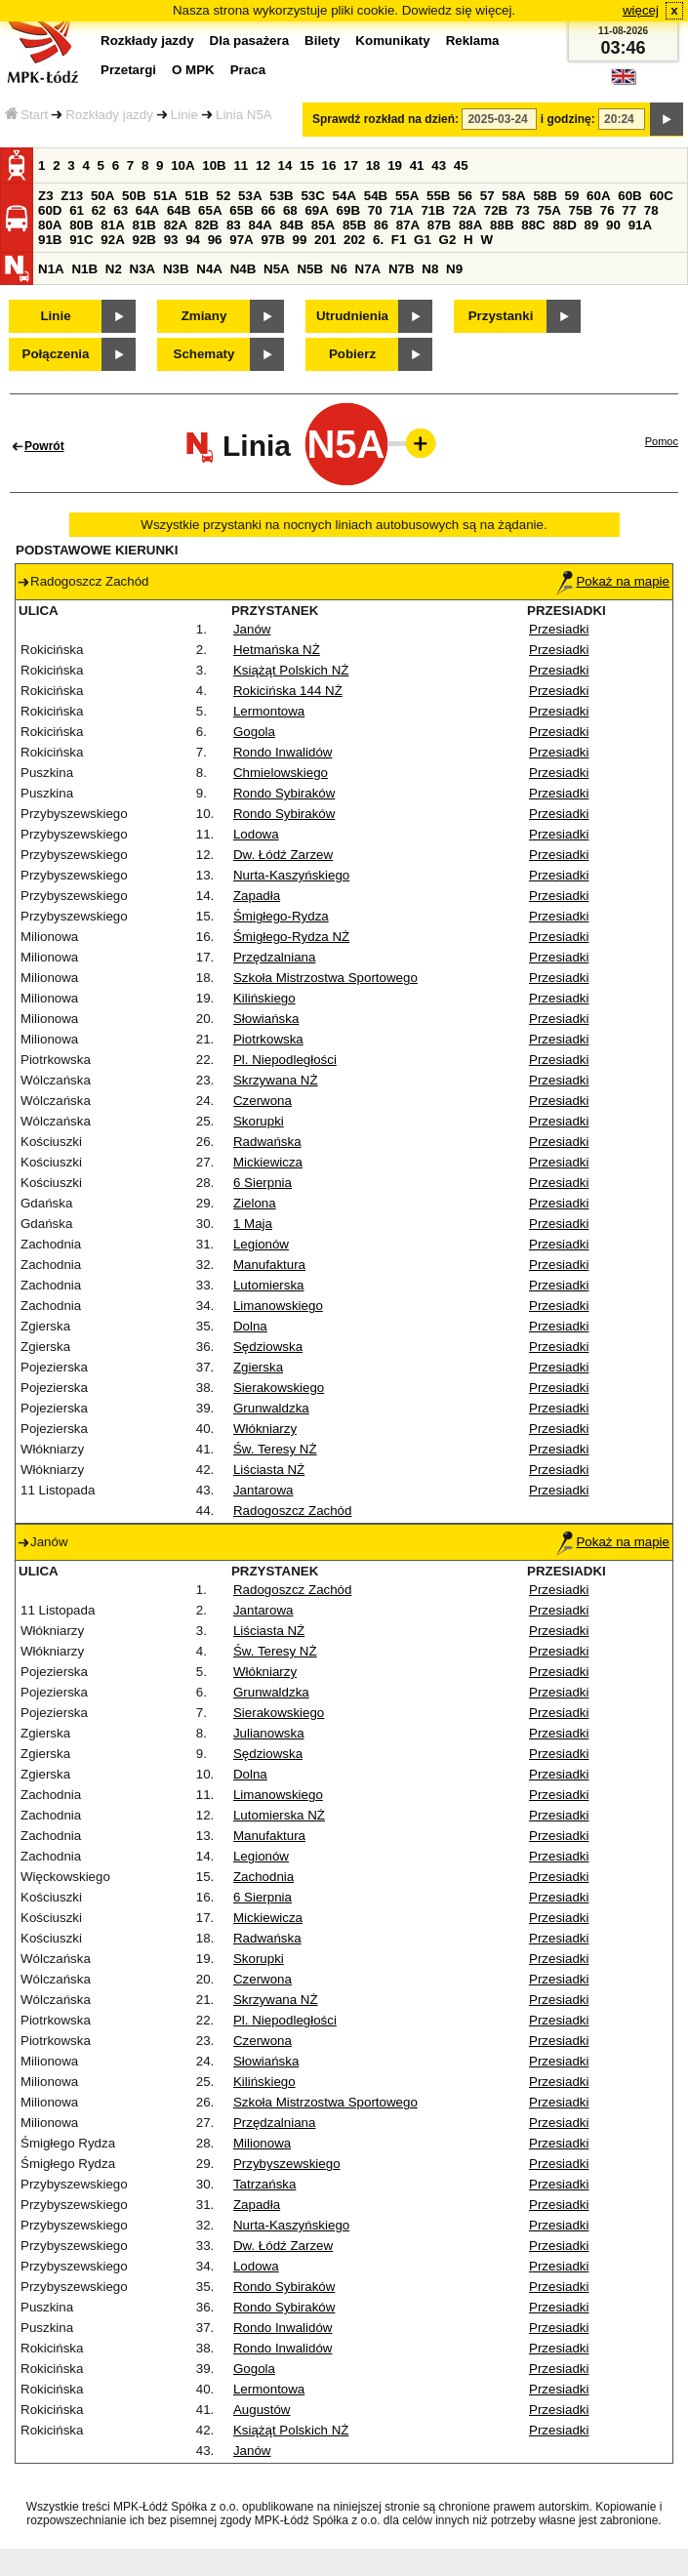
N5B (310, 269)
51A (165, 195)
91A (640, 225)
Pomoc (661, 441)
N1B (84, 269)
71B (432, 210)
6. (378, 239)
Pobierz (352, 354)
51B (196, 195)
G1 (422, 239)
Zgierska (258, 1367)
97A (241, 239)
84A (259, 225)
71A (401, 210)
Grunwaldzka (271, 1408)
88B (501, 225)
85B (354, 225)
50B (133, 195)
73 (522, 210)
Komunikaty (392, 40)
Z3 (46, 195)
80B (81, 225)
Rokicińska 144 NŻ (288, 690)
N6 (339, 269)
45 (461, 165)
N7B (401, 269)
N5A (276, 269)
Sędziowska (268, 1346)
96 (215, 239)
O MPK (193, 69)
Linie (184, 114)
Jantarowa (263, 1490)
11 (240, 165)
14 (285, 165)
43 (438, 165)
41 (417, 165)
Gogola (254, 731)
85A (323, 225)
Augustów (262, 2409)
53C (312, 195)
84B (292, 225)
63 (120, 210)
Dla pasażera (250, 40)
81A (112, 225)
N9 (454, 269)
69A (316, 210)
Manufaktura (269, 1264)
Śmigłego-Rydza (281, 916)
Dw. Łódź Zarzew (283, 854)
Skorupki (258, 1121)
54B (375, 195)
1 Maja (252, 1223)
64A (147, 210)
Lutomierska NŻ (279, 1815)
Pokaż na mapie (612, 581)
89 (592, 225)
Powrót (44, 446)
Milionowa (262, 2143)
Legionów (261, 1244)
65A (210, 210)
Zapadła (256, 895)
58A (513, 195)
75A (548, 210)
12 (263, 165)
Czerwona (262, 1100)
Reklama (473, 40)
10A (182, 165)
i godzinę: (568, 119)
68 (290, 210)
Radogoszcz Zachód (292, 1510)
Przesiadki (558, 629)
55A (407, 195)
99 (300, 239)
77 (629, 210)
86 (381, 225)
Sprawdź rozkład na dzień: (385, 119)
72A (464, 210)
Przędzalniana (274, 957)
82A (175, 225)
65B (241, 210)
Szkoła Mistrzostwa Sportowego (325, 977)
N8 (430, 269)
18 (373, 165)
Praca (247, 69)
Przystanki (501, 315)
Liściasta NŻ (268, 1469)
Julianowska (268, 1733)
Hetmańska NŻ (276, 649)
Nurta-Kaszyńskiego (291, 875)
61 (76, 210)
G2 (448, 239)
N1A (51, 269)
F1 (399, 239)
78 (651, 210)
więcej (641, 10)
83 (233, 225)
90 (613, 225)
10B (213, 165)
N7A (368, 269)
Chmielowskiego (280, 772)
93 (171, 239)
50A (102, 195)
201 (325, 239)
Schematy (204, 354)
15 (307, 165)
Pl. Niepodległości (285, 1059)
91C (81, 239)
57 (487, 195)
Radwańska (267, 1141)
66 (268, 210)
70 (375, 210)
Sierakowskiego (278, 1387)
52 (224, 195)
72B (495, 210)
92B (143, 239)
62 (99, 210)
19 (394, 165)
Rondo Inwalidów (283, 752)
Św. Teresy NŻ (275, 1449)
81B (143, 225)
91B (49, 239)
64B (178, 210)
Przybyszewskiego (287, 2163)
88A (470, 225)
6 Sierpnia (262, 1182)
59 (572, 195)
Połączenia (56, 354)
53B (281, 195)
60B (629, 195)
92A (112, 239)
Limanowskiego (278, 1305)
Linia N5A (244, 114)
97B (272, 239)
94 (192, 239)
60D (49, 210)
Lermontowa (268, 711)
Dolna (250, 1326)
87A (408, 225)
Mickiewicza (268, 1162)
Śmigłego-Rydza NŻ (291, 936)
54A (344, 195)
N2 (113, 269)
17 (351, 165)
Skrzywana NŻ (275, 1080)
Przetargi (128, 69)
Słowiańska (266, 1018)
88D (564, 225)
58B (544, 195)
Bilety (322, 40)
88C (533, 225)
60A (598, 195)
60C (660, 195)
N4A (209, 269)
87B (439, 225)
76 (607, 210)
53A (250, 195)
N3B (176, 269)
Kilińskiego (264, 998)
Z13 (72, 195)
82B (207, 225)
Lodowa (256, 834)
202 (354, 239)
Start (26, 114)
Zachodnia (263, 1876)
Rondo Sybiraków (284, 793)
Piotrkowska (268, 1039)
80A (49, 225)
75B (580, 210)
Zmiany (204, 315)
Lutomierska (268, 1285)
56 (465, 195)
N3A (143, 269)
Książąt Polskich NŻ (291, 670)
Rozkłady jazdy (109, 114)
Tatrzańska (264, 2184)
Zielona (254, 1203)
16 (329, 165)
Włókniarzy (265, 1428)
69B (348, 210)
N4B (243, 269)
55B (438, 195)
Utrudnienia (352, 315)
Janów (252, 629)
